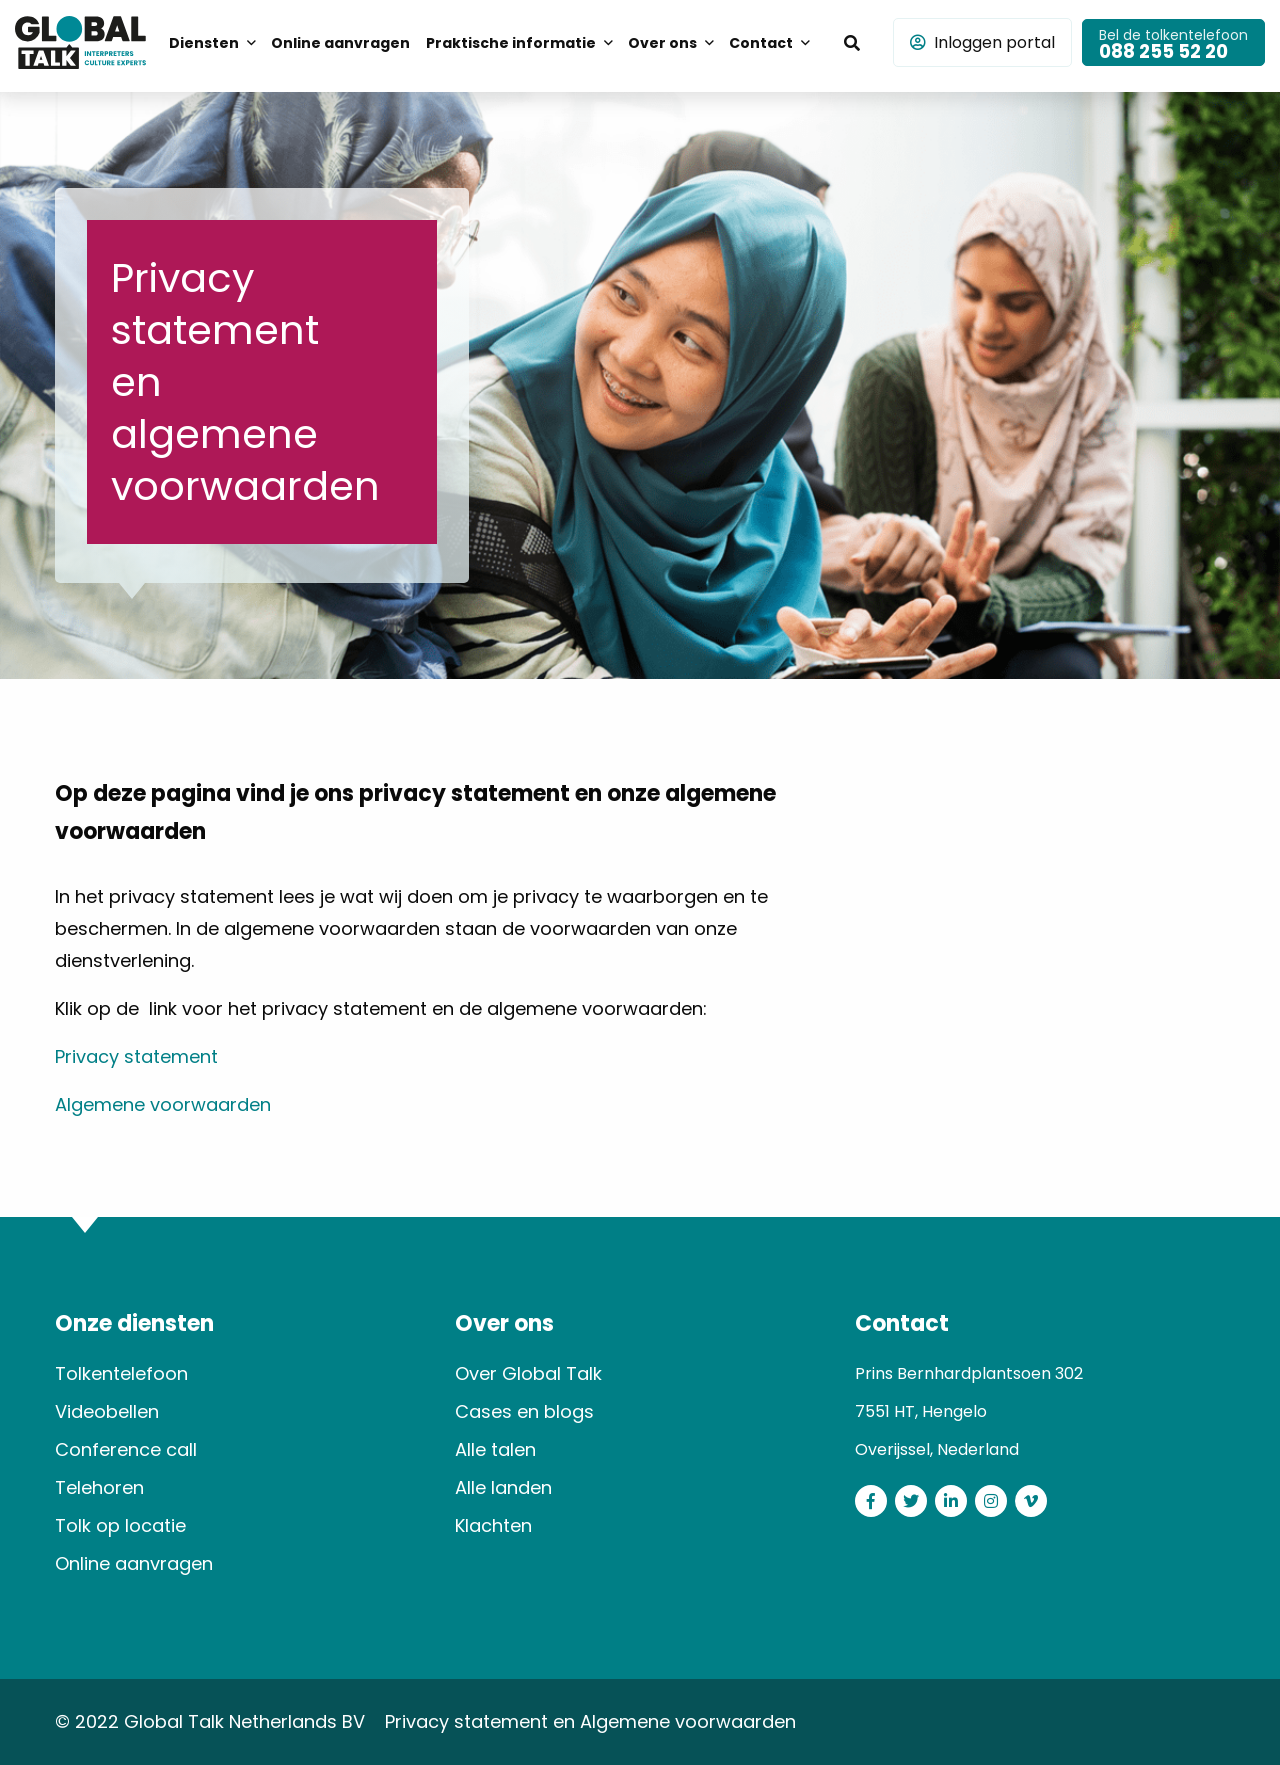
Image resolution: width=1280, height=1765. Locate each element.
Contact (761, 43)
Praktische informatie (511, 43)
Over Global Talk (528, 1373)
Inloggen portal (982, 42)
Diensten (204, 43)
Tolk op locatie (120, 1525)
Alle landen (503, 1487)
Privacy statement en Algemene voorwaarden (590, 1721)
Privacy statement (136, 1056)
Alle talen (495, 1449)
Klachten (493, 1525)
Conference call (126, 1449)
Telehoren (99, 1487)
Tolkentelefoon (121, 1373)
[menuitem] (212, 42)
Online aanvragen (340, 43)
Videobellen (107, 1411)
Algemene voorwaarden (163, 1104)
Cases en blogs (524, 1411)
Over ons (662, 43)
